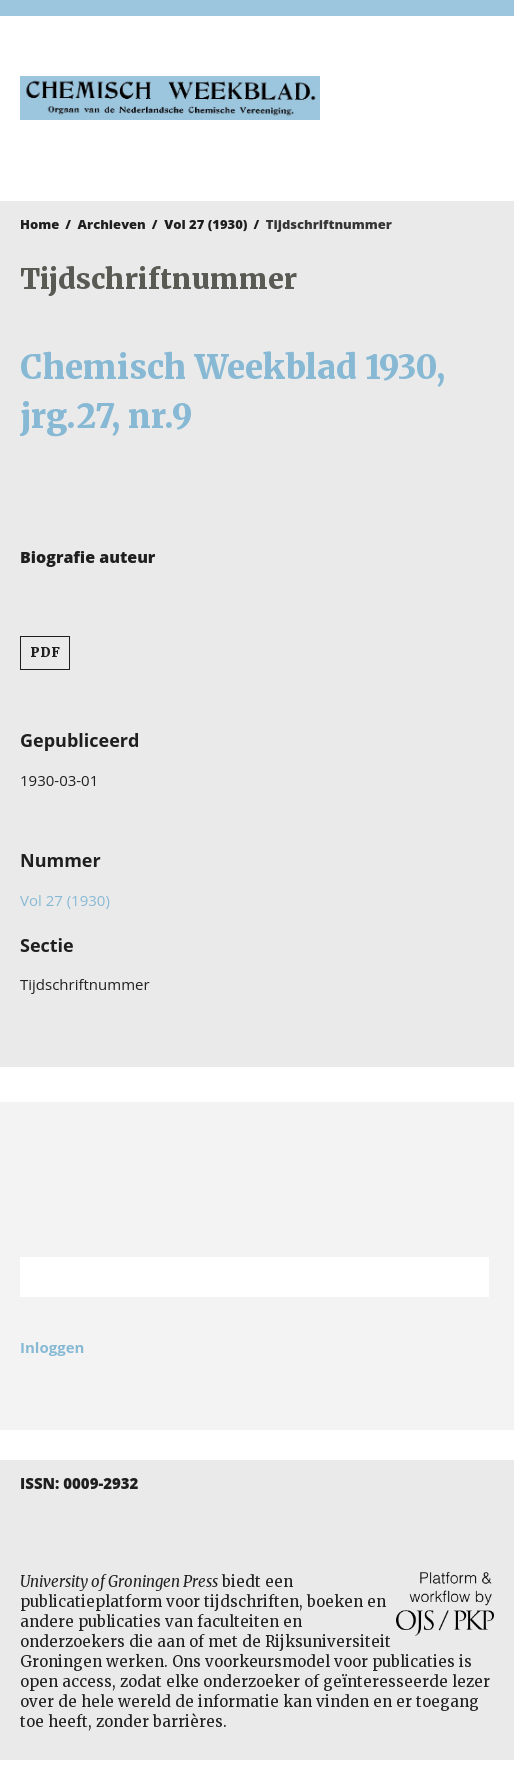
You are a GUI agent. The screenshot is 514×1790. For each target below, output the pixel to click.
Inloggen (52, 1347)
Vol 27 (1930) (205, 224)
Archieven (112, 224)
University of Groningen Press (417, 121)
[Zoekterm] (229, 1277)
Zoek (464, 1277)
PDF (45, 652)
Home (39, 224)
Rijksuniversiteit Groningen (257, 1179)
